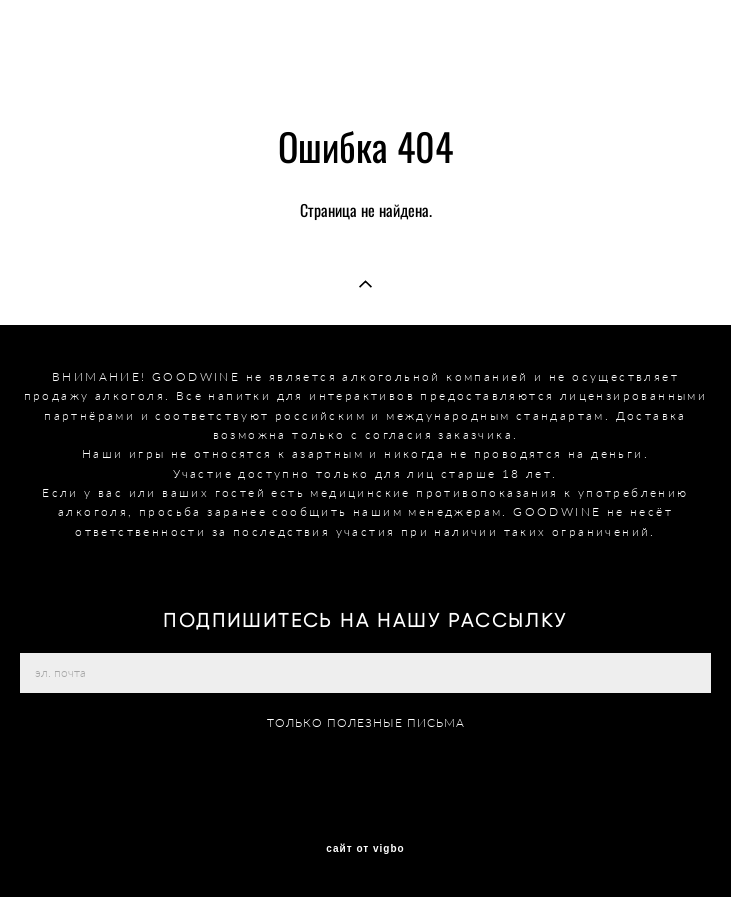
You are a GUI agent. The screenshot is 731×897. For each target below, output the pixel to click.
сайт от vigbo (365, 849)
